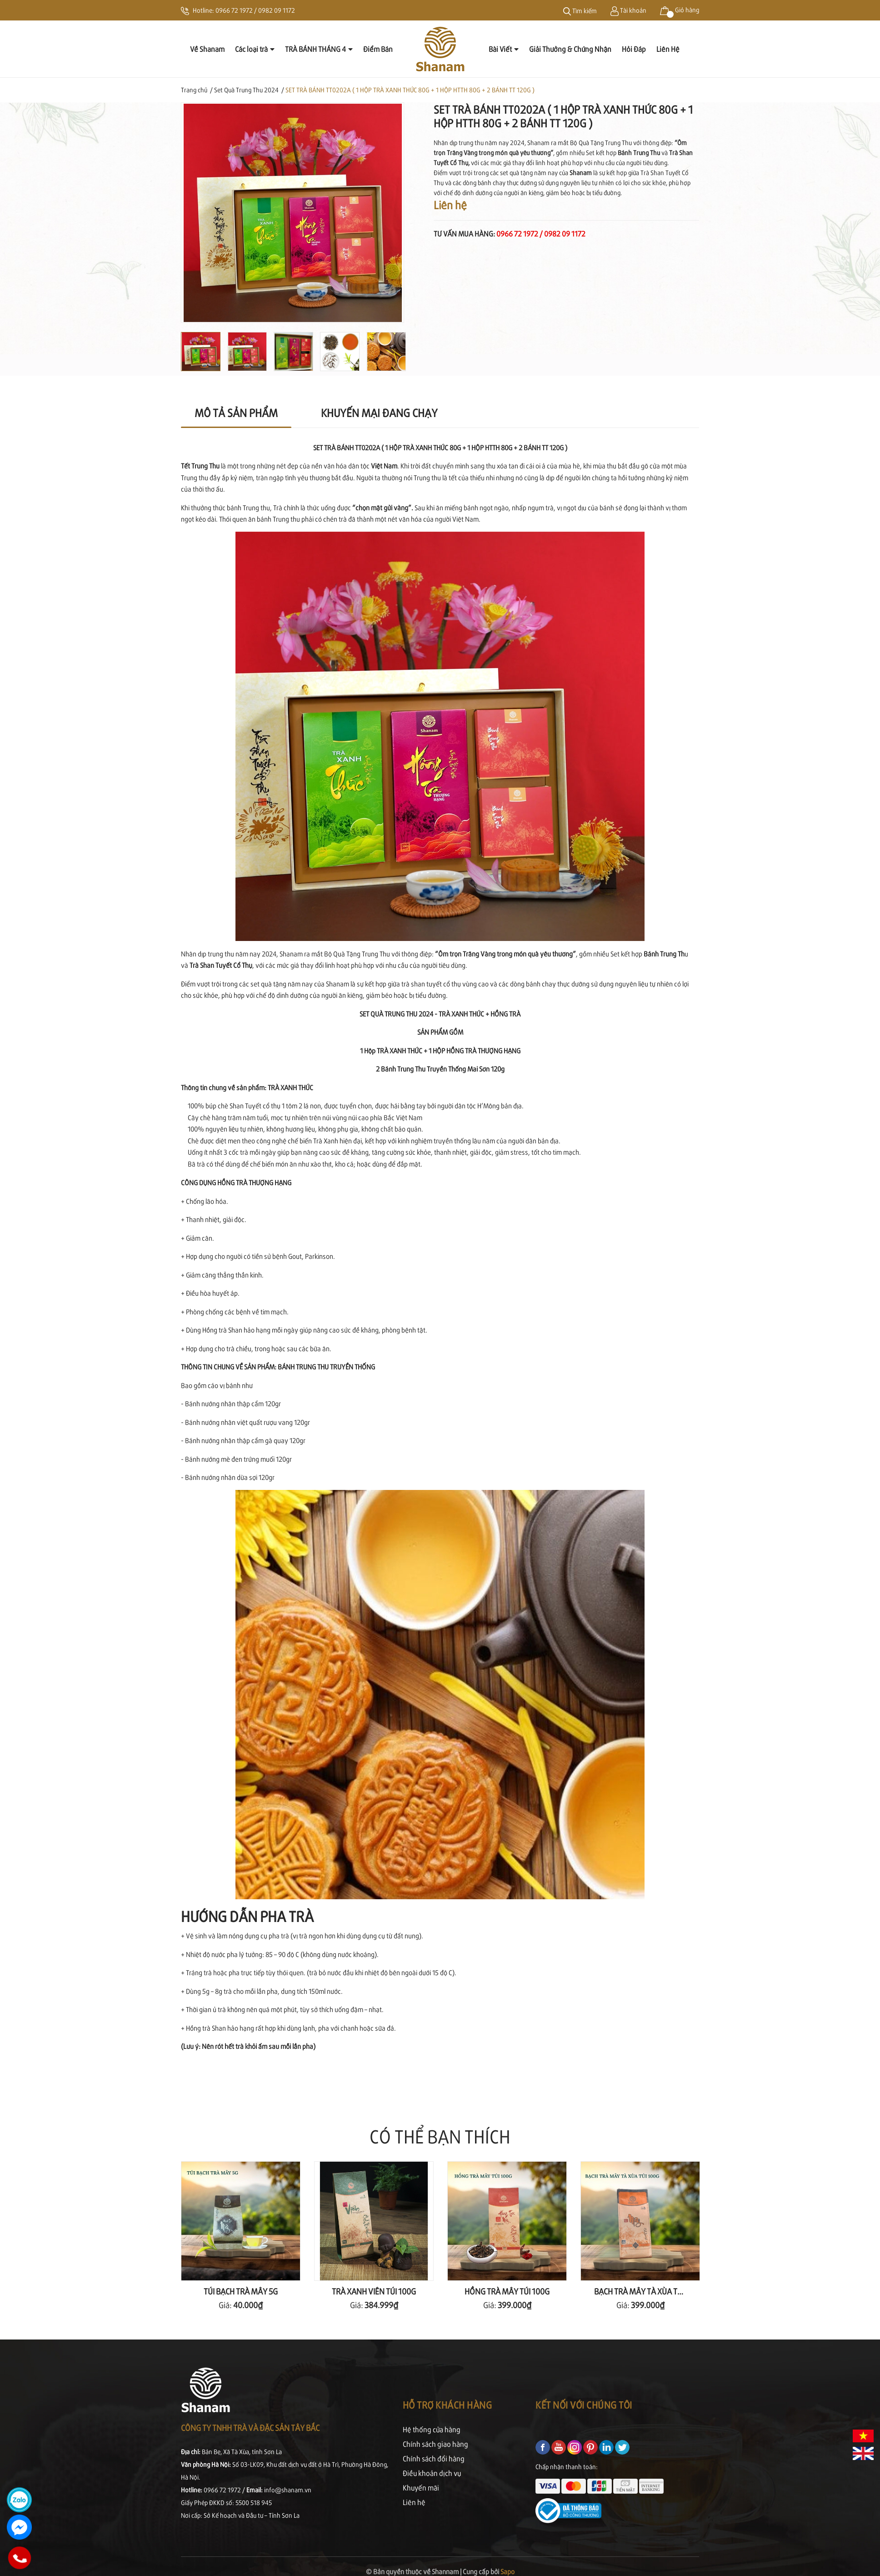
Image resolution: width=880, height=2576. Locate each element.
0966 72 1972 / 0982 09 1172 (255, 10)
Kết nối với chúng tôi (583, 2405)
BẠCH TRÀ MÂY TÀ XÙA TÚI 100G (648, 2291)
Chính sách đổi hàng (434, 2458)
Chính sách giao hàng (435, 2444)
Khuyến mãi (421, 2487)
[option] (292, 212)
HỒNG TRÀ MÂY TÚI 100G (507, 2291)
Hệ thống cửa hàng (431, 2429)
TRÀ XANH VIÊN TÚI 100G (374, 2291)
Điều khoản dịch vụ (432, 2473)
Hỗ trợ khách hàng (447, 2405)
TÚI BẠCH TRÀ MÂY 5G (241, 2291)
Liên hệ (414, 2502)
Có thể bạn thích (440, 2136)
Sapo (507, 2571)
